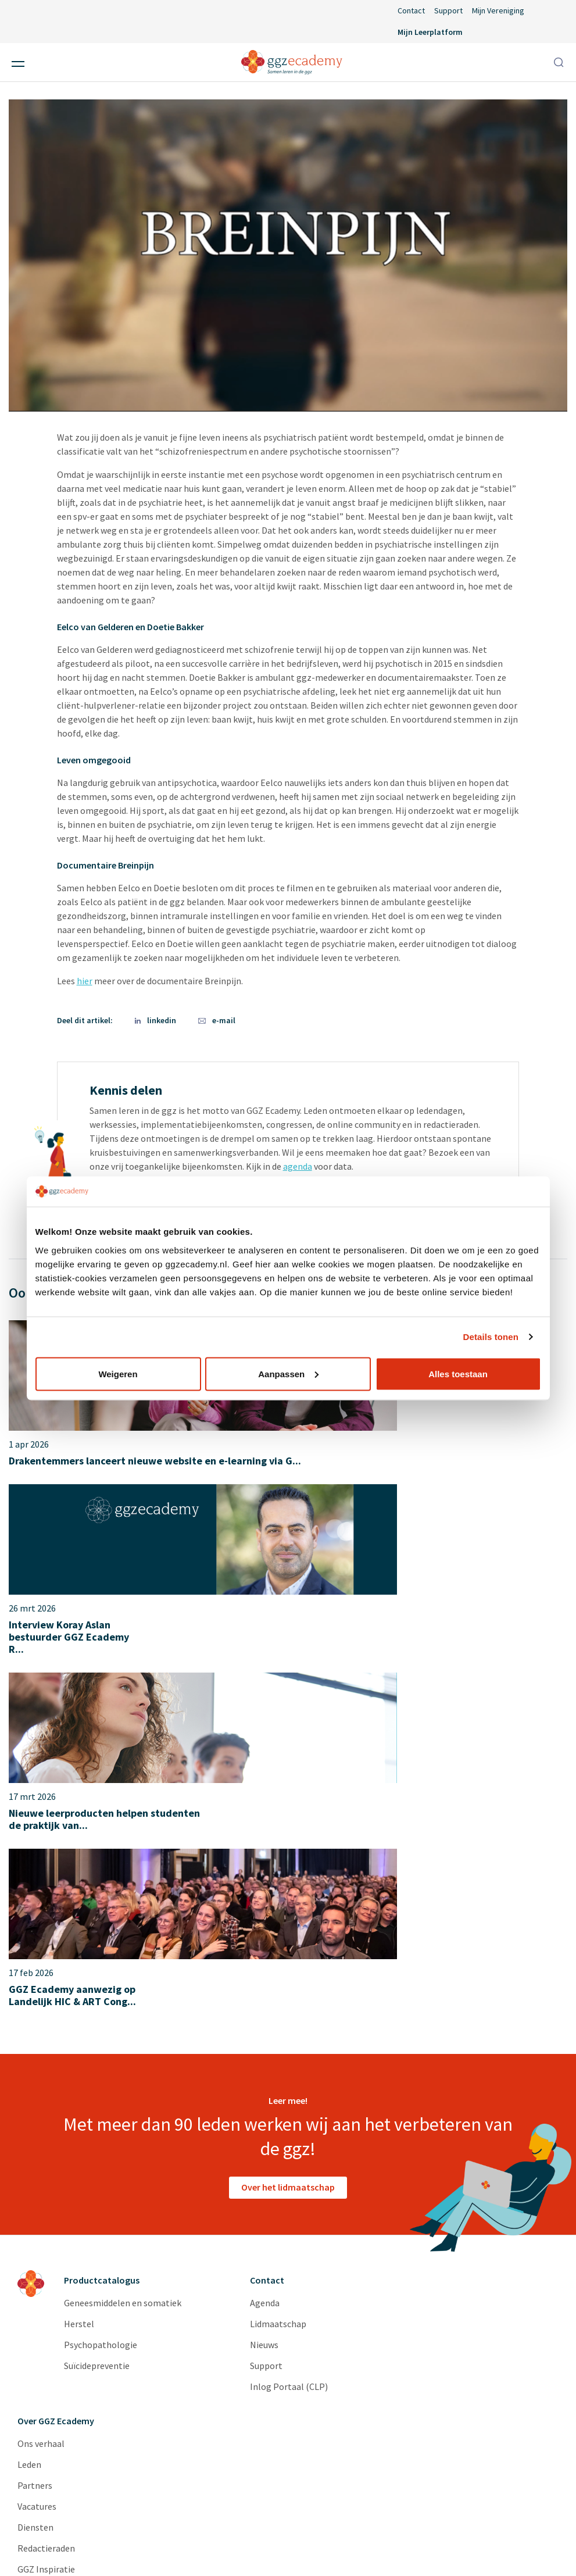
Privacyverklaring (352, 2546)
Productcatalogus (101, 1952)
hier (84, 981)
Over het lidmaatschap (288, 1859)
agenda (297, 1166)
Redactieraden (46, 2220)
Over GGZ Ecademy (55, 2093)
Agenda (265, 1975)
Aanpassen (288, 1373)
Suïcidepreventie (97, 2037)
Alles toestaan (458, 1373)
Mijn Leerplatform (430, 32)
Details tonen (490, 1337)
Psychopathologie (100, 2017)
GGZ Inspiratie (46, 2241)
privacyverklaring (54, 2434)
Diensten (35, 2199)
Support (448, 10)
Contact (411, 10)
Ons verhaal (41, 2115)
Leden (29, 2136)
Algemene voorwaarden (256, 2546)
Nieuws (264, 2017)
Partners (34, 2157)
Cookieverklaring (436, 2546)
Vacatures (36, 2178)
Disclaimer (171, 2546)
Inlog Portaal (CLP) (289, 2058)
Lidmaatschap (278, 1996)
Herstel (79, 1996)
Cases (28, 2262)
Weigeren (117, 1373)
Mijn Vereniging (498, 10)
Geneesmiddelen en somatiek (122, 1975)
